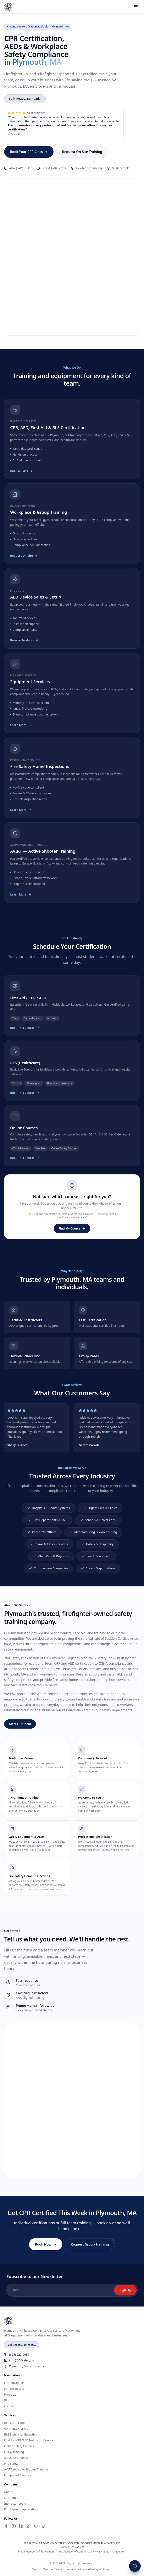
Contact (9, 2406)
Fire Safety (11, 2463)
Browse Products (24, 644)
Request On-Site (24, 560)
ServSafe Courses (16, 2458)
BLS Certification (15, 2423)
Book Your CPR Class (29, 151)
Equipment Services (17, 2475)
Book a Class (21, 474)
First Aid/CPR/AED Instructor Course (28, 2440)
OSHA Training (14, 2452)
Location (10, 2498)
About (8, 2492)
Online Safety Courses (19, 2446)
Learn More (20, 729)
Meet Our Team (18, 1724)
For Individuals (14, 2383)
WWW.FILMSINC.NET (72, 2547)
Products (10, 2394)
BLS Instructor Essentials (21, 2434)
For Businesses (14, 2389)
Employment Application (21, 2509)
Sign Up (125, 2290)
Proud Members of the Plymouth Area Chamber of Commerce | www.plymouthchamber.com (72, 2551)
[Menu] (136, 6)
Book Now (45, 2244)
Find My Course (72, 1228)
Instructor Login (15, 2503)
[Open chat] (135, 2566)
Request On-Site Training (82, 151)
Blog (7, 2400)
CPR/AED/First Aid (16, 2429)
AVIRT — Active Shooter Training (26, 2469)
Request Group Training (90, 2244)
